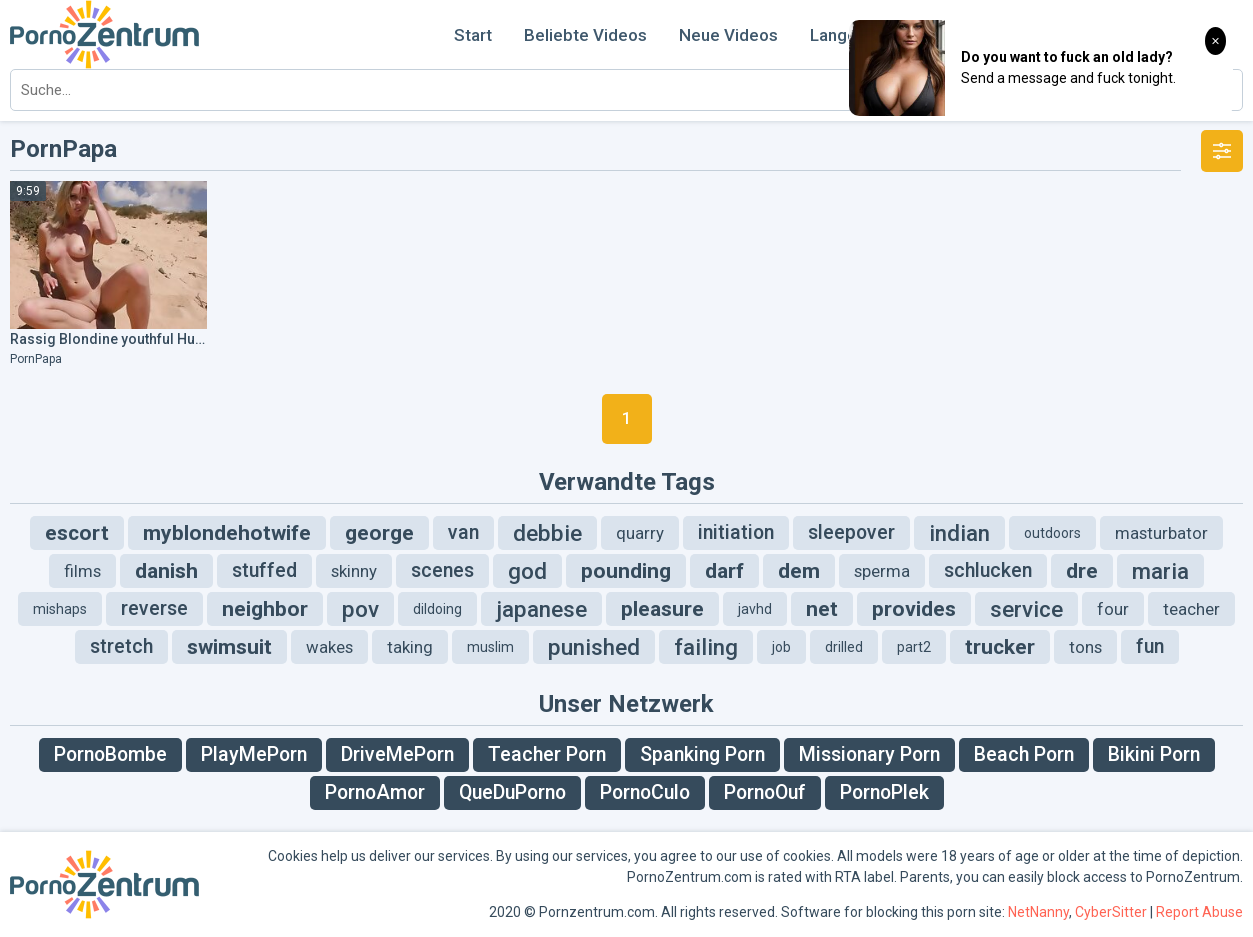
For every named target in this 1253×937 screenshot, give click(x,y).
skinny (354, 571)
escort (77, 533)
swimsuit (229, 647)
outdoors (1052, 533)
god (527, 571)
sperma (882, 571)
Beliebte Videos (585, 35)
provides (914, 609)
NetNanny (1038, 912)
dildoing (437, 609)
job (781, 647)
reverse (154, 608)
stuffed (264, 570)
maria (1160, 571)
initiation (736, 532)
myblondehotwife (227, 533)
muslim (490, 647)
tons (1085, 647)
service (1026, 609)
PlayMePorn (254, 754)
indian (959, 533)
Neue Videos (728, 35)
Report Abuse (1199, 912)
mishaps (60, 609)
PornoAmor (375, 792)
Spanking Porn (702, 754)
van (463, 532)
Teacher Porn (547, 754)
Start (473, 35)
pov (360, 609)
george (379, 533)
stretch (121, 646)
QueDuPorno (512, 792)
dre (1082, 571)
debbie (547, 533)
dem (799, 571)
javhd (755, 609)
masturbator (1161, 533)
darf (724, 571)
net (822, 609)
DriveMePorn (397, 754)
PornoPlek (884, 792)
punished (594, 647)
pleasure (662, 609)
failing (706, 647)
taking (410, 647)
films (82, 571)
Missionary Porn (869, 754)
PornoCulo (645, 792)
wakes (329, 647)
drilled (844, 647)
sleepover (851, 532)
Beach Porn (1024, 754)
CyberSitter (1111, 912)
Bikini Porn (1154, 754)
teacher (1191, 609)
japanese (541, 609)
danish (166, 571)
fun (1150, 646)
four (1113, 609)
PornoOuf (765, 792)
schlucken (988, 570)
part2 (914, 647)
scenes (442, 570)
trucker (1000, 647)
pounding (626, 571)
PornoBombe (110, 754)
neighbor (265, 609)
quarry (640, 533)
